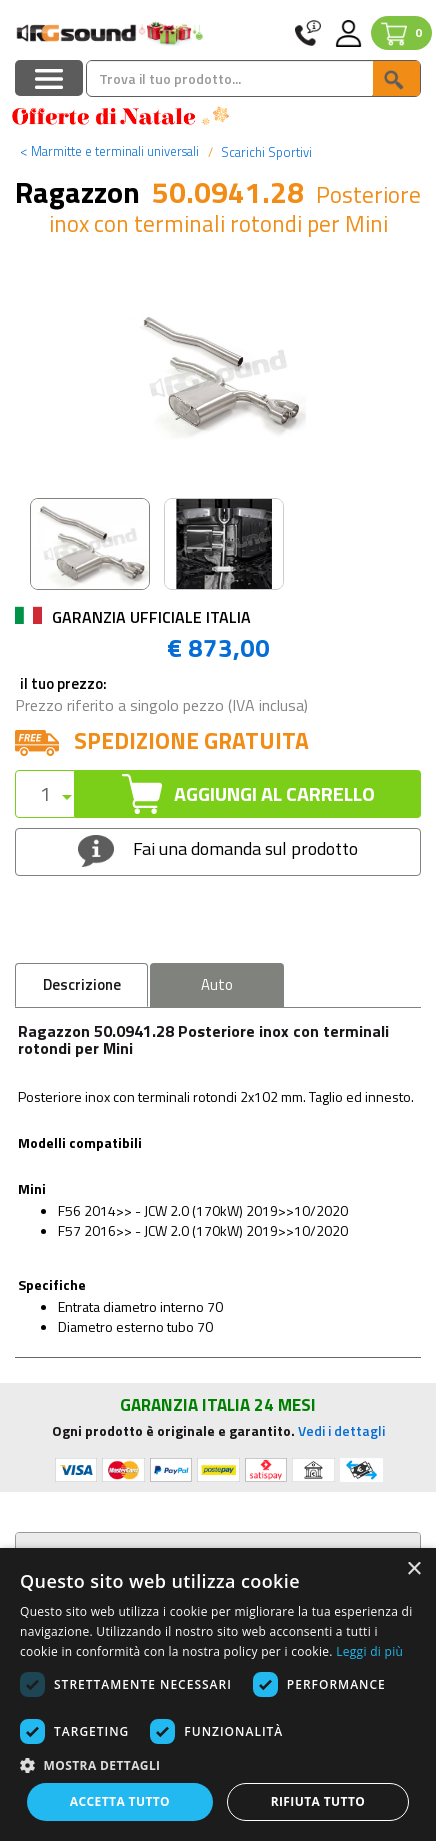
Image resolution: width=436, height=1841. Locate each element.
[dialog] (218, 1694)
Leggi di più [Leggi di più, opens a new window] (369, 1651)
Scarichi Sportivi (265, 152)
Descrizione (82, 984)
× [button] (413, 1569)
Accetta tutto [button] (120, 1801)
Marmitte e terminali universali (109, 151)
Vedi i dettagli (341, 1430)
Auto (217, 984)
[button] (218, 1764)
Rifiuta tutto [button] (318, 1801)
